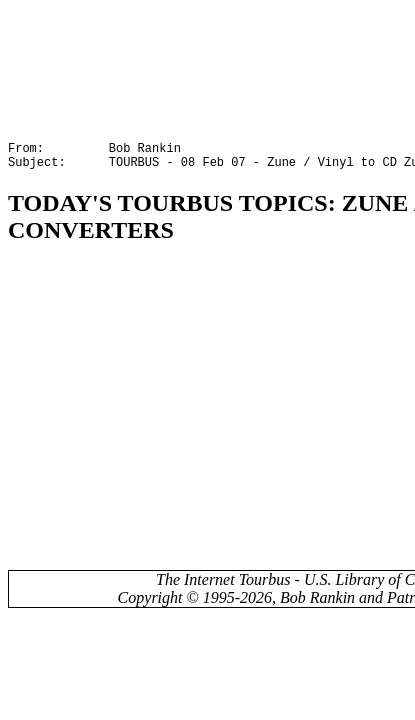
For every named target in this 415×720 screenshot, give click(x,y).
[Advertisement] (187, 415)
